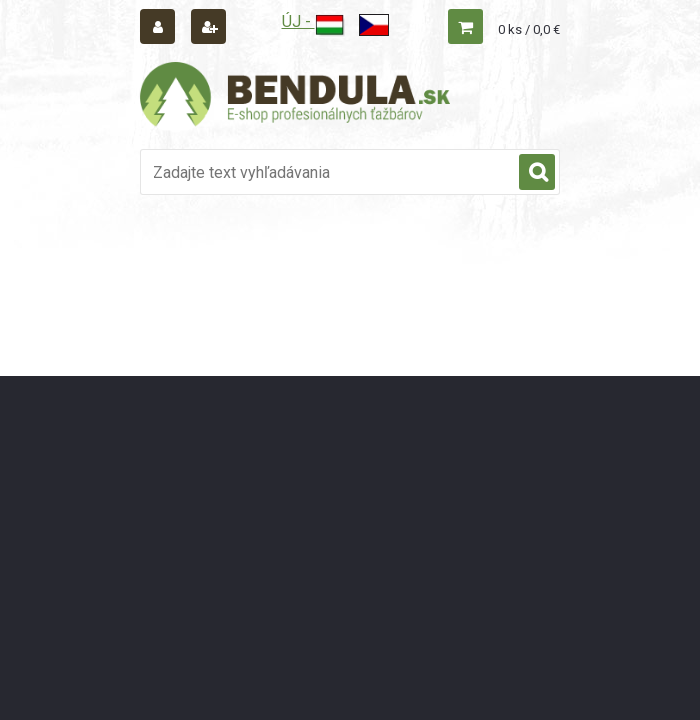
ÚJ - (313, 21)
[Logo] (295, 97)
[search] (537, 173)
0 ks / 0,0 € (529, 29)
